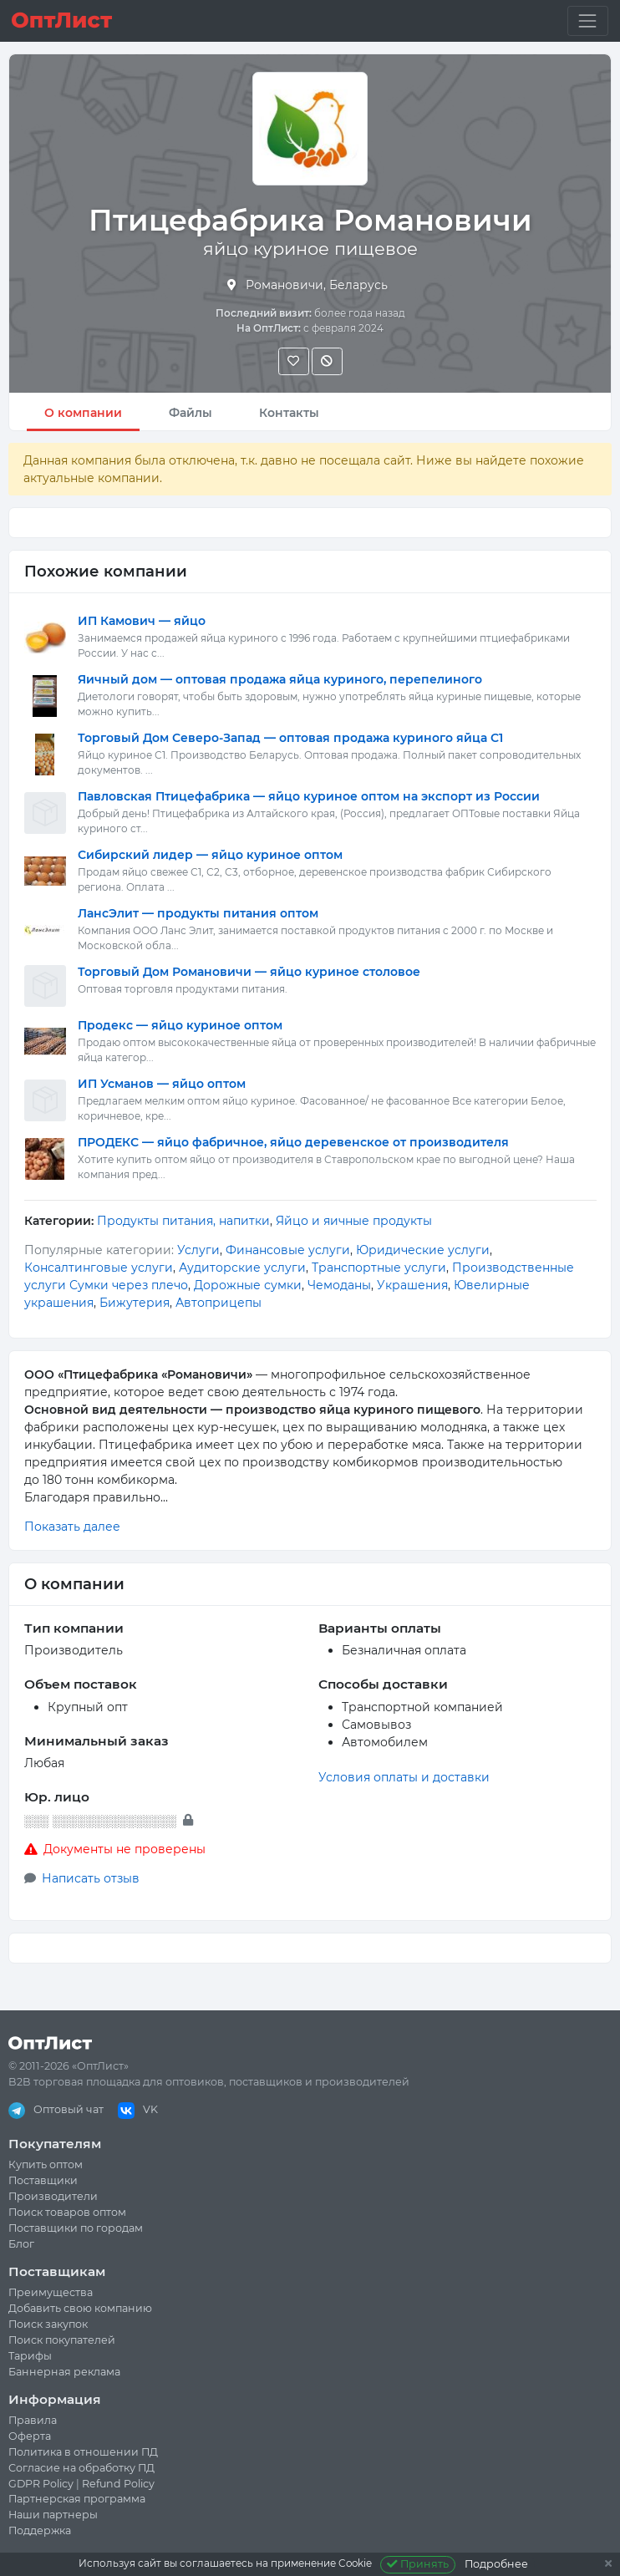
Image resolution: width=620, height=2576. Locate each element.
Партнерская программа (76, 2498)
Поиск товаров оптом (67, 2212)
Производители (53, 2196)
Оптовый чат (56, 2109)
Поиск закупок (48, 2324)
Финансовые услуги (288, 1250)
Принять (418, 2564)
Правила (32, 2420)
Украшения (412, 1285)
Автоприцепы (218, 1302)
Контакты (289, 412)
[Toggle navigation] (587, 20)
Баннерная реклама (64, 2371)
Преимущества (50, 2292)
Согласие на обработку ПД (81, 2468)
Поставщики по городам (75, 2228)
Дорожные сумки (248, 1285)
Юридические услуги (423, 1250)
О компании (83, 412)
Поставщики (43, 2180)
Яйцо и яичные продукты (354, 1220)
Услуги (198, 1250)
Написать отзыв (91, 1878)
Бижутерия (134, 1302)
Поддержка (39, 2530)
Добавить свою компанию (80, 2308)
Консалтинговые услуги (98, 1267)
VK (138, 2109)
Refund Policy (118, 2483)
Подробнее (496, 2564)
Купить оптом (45, 2164)
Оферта (29, 2436)
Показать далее (72, 1526)
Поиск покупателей (61, 2340)
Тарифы (30, 2356)
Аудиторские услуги (242, 1267)
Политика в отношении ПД (83, 2452)
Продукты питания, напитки (183, 1220)
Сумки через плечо (128, 1285)
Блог (21, 2244)
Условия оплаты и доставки (404, 1777)
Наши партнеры (53, 2514)
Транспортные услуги (379, 1267)
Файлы (190, 412)
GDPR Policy (41, 2483)
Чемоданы (339, 1285)
